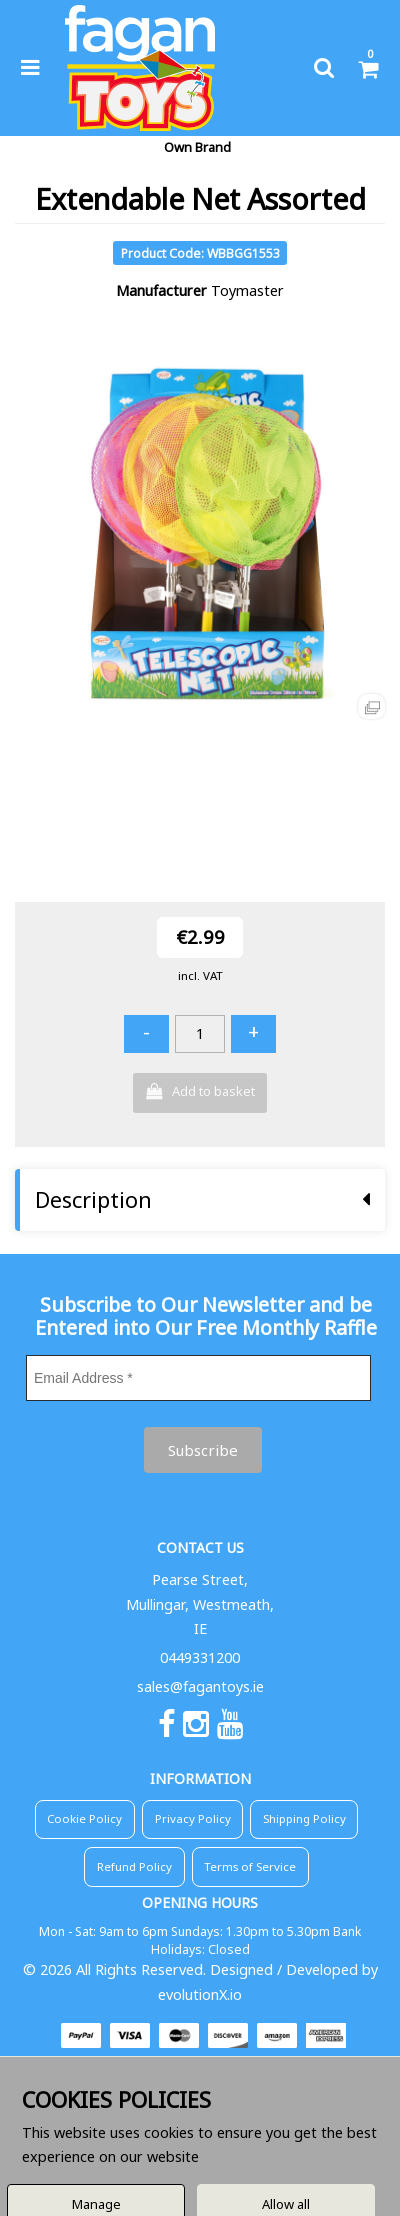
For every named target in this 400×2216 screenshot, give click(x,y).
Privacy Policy (193, 1818)
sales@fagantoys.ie (200, 1686)
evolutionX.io (200, 1994)
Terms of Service (250, 1866)
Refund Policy (134, 1866)
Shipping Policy (304, 1818)
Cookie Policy (84, 1818)
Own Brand (197, 147)
